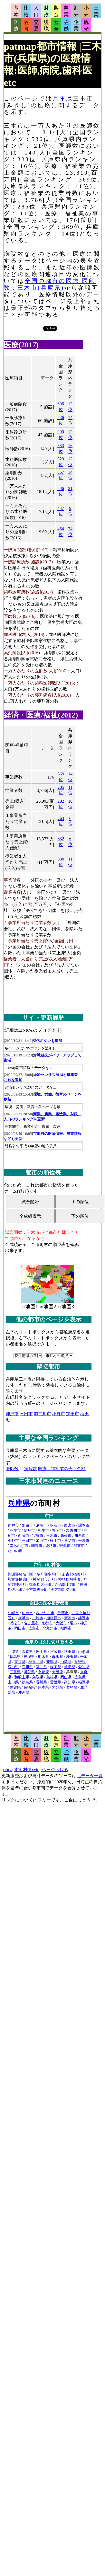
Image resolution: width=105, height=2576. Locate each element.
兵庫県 (62, 98)
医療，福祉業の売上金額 (62, 1468)
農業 (66, 11)
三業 (96, 11)
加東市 (72, 1413)
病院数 (30, 1468)
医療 (16, 25)
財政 (46, 11)
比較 (26, 11)
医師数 (12, 1468)
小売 (86, 11)
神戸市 (12, 1413)
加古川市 (42, 1413)
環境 (46, 25)
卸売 (76, 11)
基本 (16, 11)
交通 (36, 25)
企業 (76, 25)
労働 (66, 25)
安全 (56, 25)
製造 (56, 11)
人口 (36, 11)
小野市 (58, 1413)
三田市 (26, 1413)
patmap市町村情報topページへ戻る (35, 1769)
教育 (26, 25)
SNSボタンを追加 (47, 1041)
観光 (86, 25)
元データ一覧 (90, 1775)
